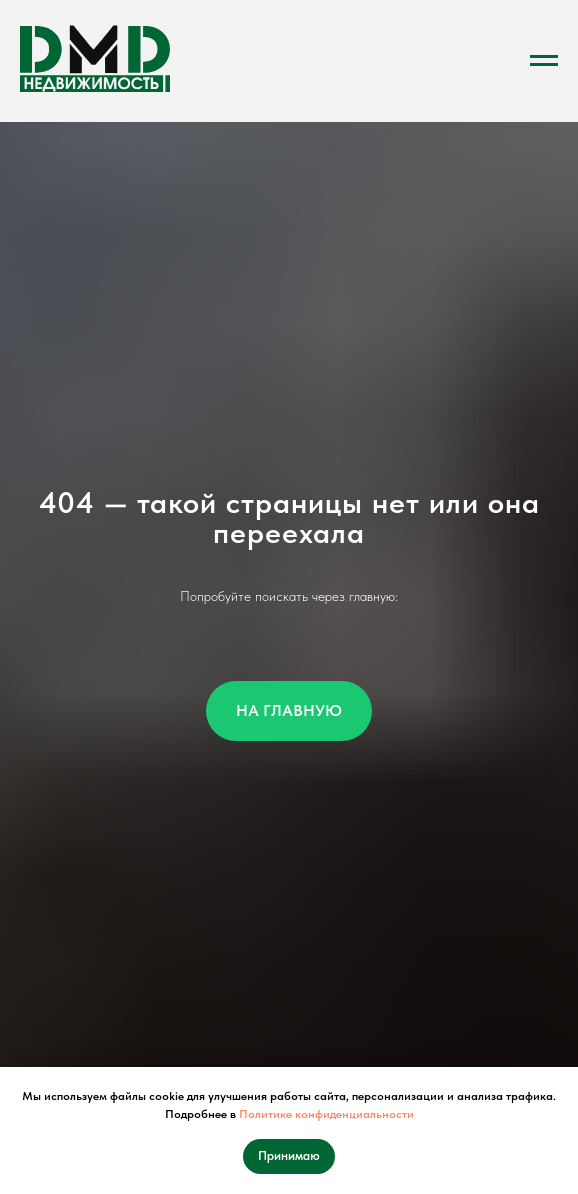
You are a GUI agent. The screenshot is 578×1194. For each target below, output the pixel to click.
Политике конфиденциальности (326, 1114)
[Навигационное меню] (544, 61)
